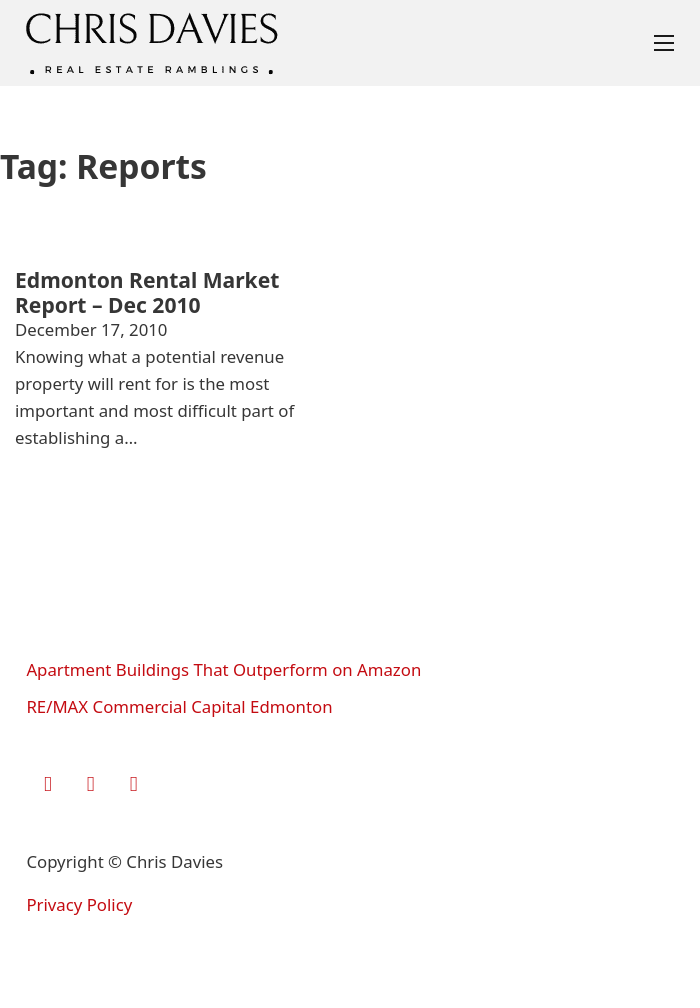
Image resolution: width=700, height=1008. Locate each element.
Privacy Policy (79, 904)
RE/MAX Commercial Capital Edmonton (179, 706)
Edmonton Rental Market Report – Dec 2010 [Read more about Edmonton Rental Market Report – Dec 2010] (147, 292)
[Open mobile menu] (664, 43)
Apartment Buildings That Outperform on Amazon (223, 669)
